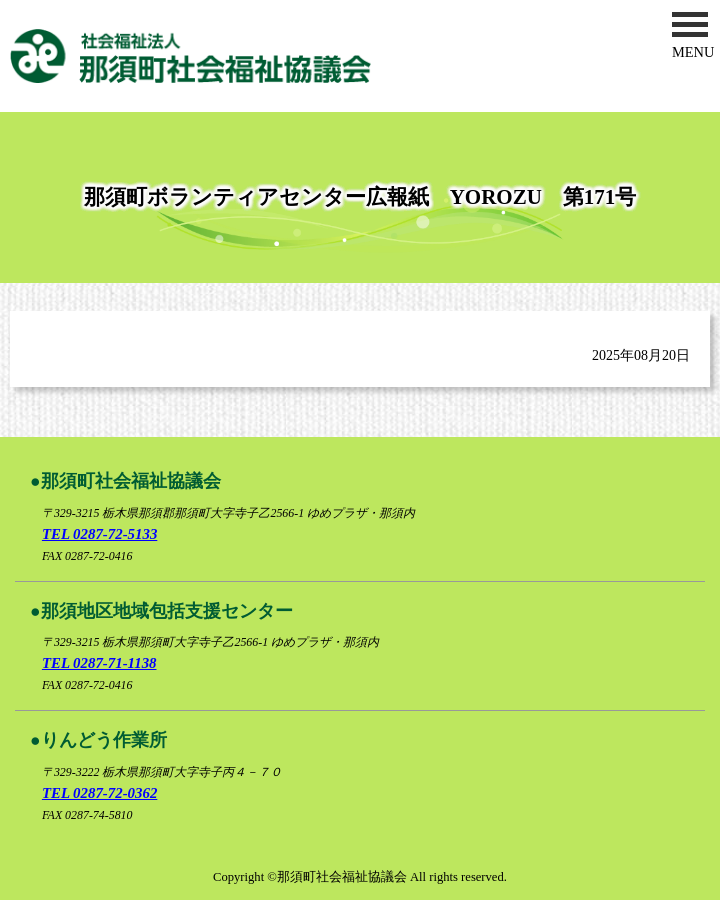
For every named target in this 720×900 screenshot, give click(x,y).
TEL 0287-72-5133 (99, 534)
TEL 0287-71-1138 (99, 663)
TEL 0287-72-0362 (99, 793)
